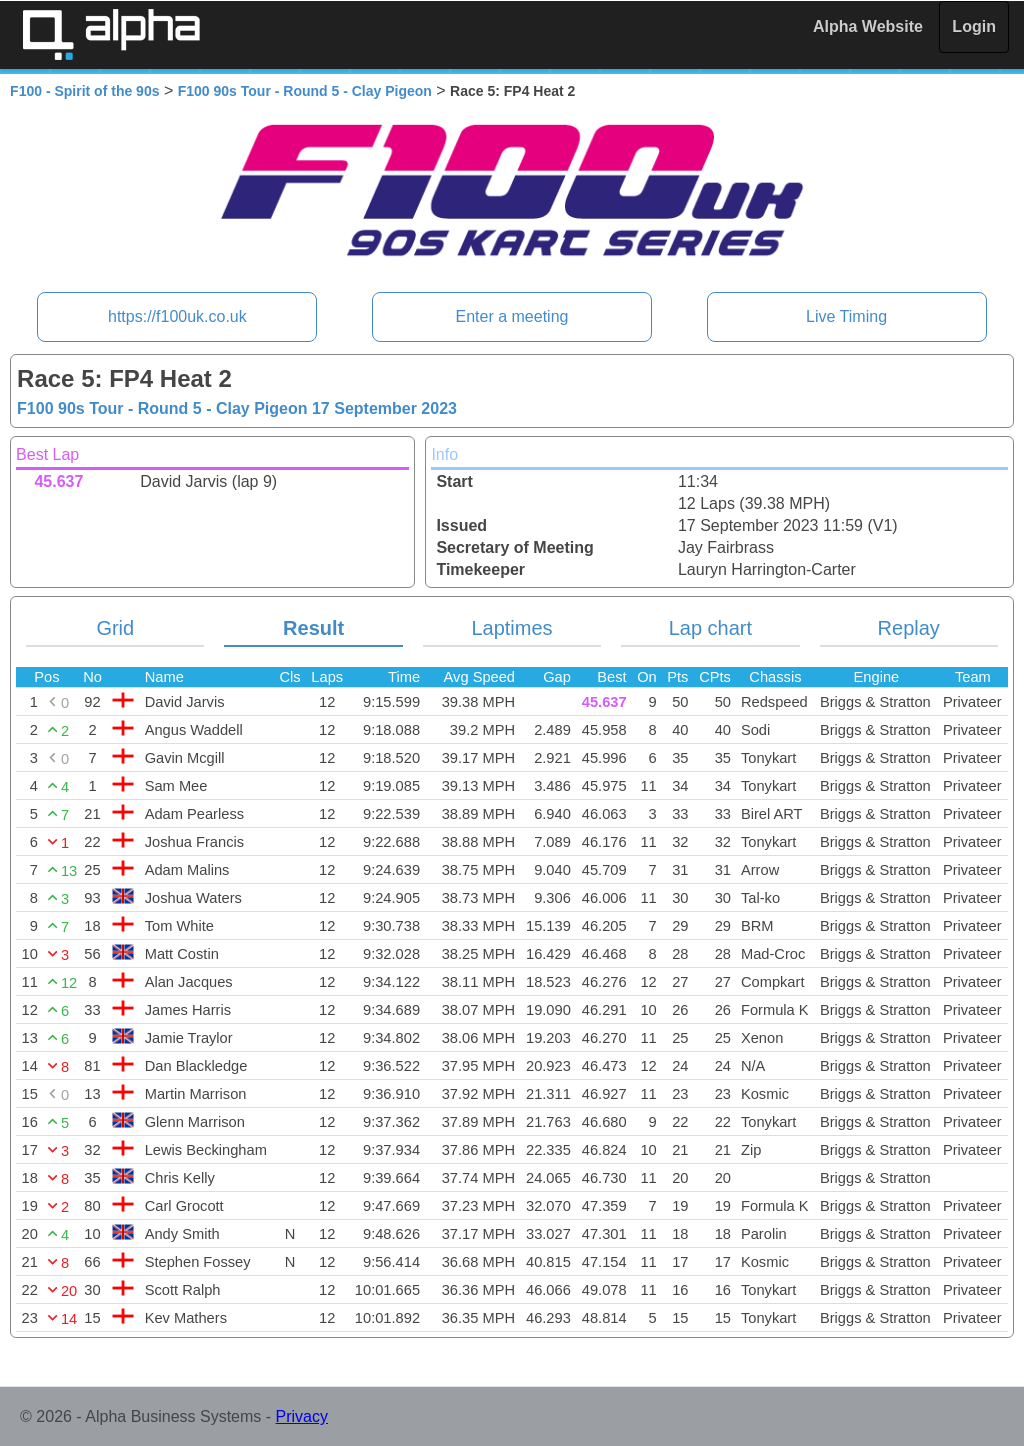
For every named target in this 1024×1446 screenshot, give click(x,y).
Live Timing (846, 316)
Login (974, 26)
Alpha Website (868, 26)
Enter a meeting (512, 316)
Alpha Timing (111, 34)
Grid (115, 628)
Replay (909, 628)
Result (313, 628)
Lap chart (710, 628)
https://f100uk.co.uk (177, 316)
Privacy (302, 1416)
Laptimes (511, 628)
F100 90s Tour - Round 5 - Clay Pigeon (305, 91)
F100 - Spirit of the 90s (84, 91)
